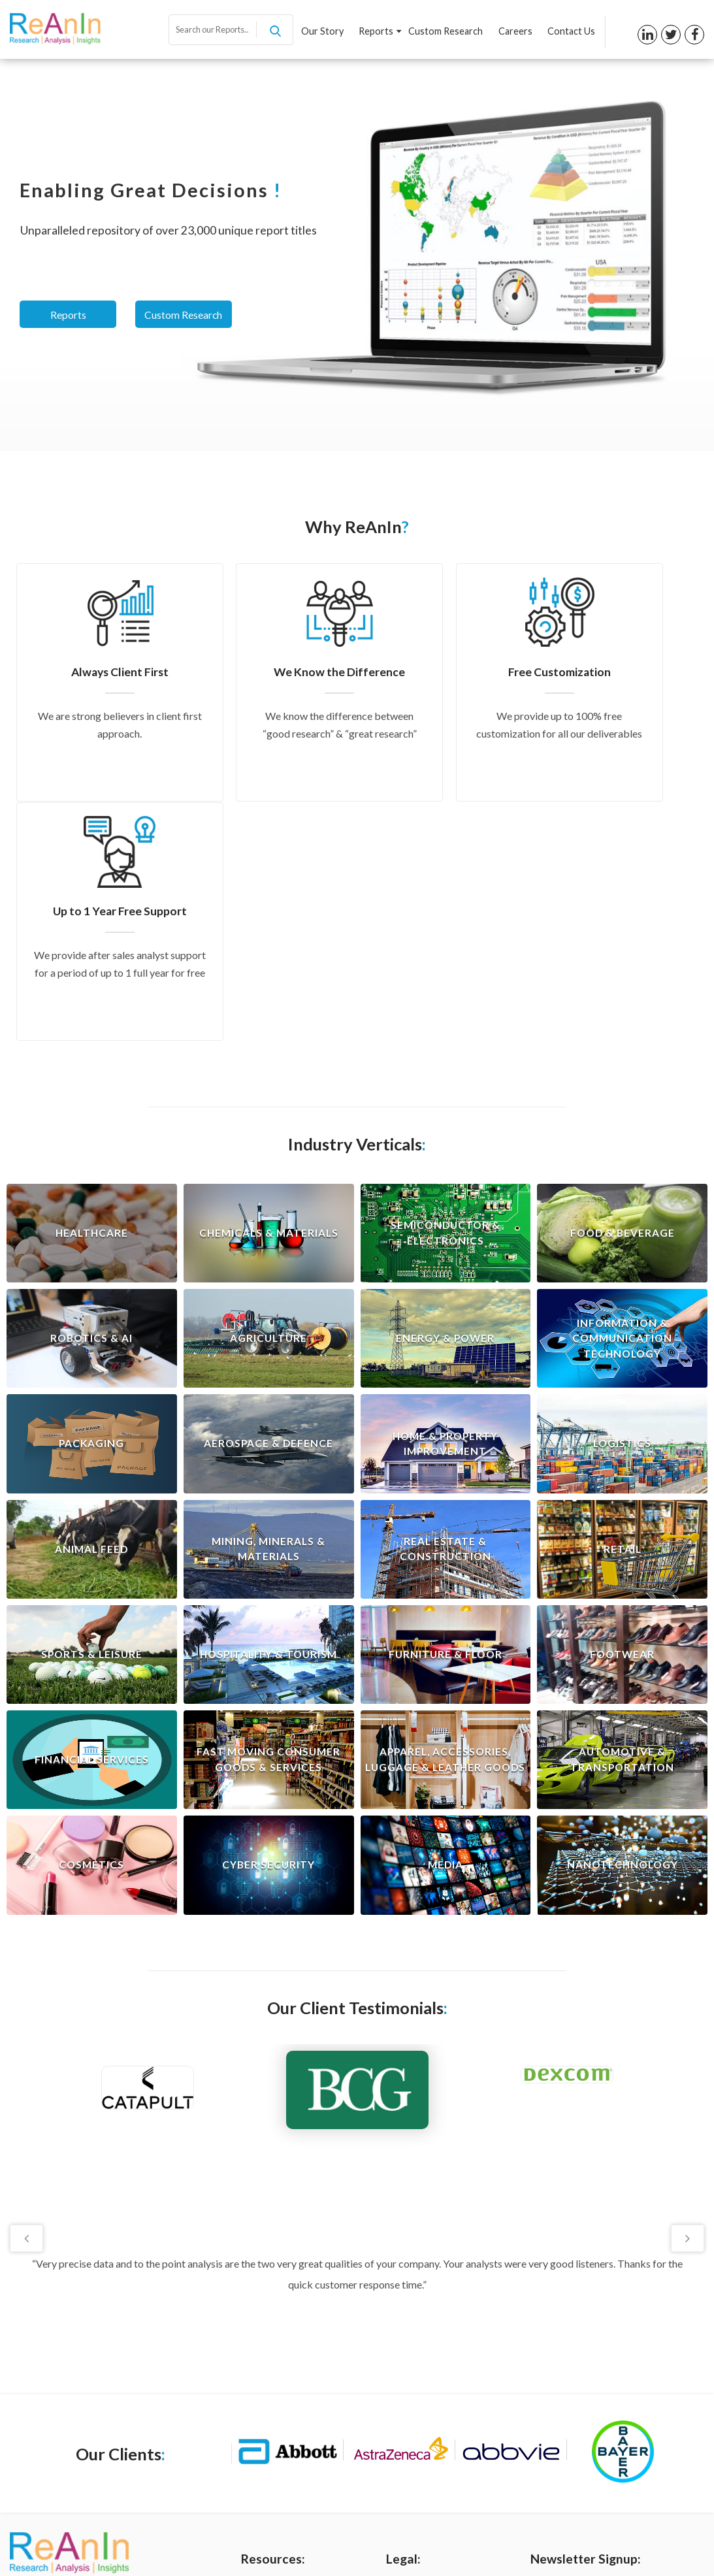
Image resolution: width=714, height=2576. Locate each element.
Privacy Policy (415, 2352)
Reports (382, 31)
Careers (516, 31)
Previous (28, 1998)
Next (686, 1998)
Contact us (264, 2440)
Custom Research (447, 31)
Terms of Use (414, 2375)
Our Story (325, 31)
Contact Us (571, 31)
